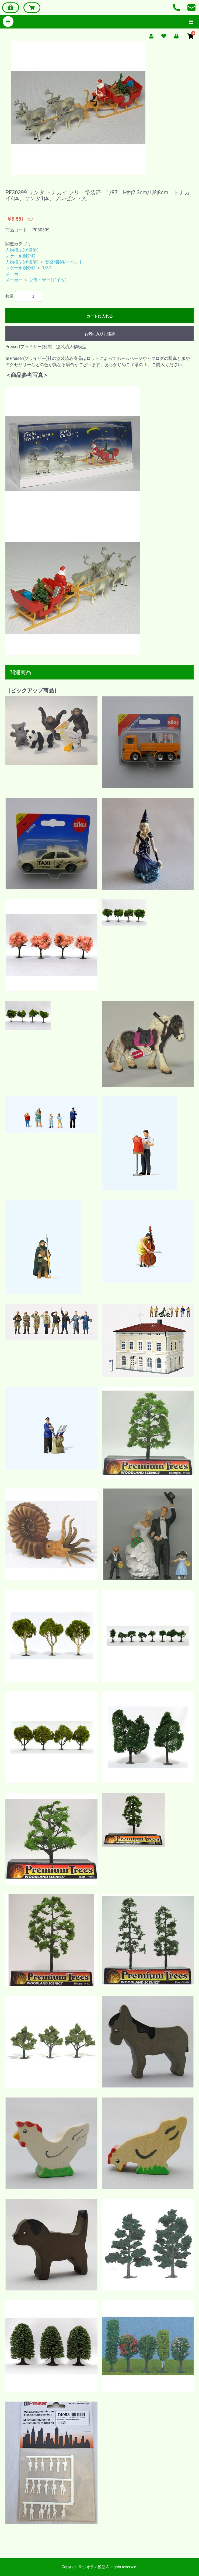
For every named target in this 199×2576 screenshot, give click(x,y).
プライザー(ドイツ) (48, 279)
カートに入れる (99, 316)
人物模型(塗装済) (22, 249)
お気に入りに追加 (100, 334)
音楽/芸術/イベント (64, 261)
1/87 (46, 267)
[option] (99, 108)
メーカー (14, 274)
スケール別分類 (20, 256)
